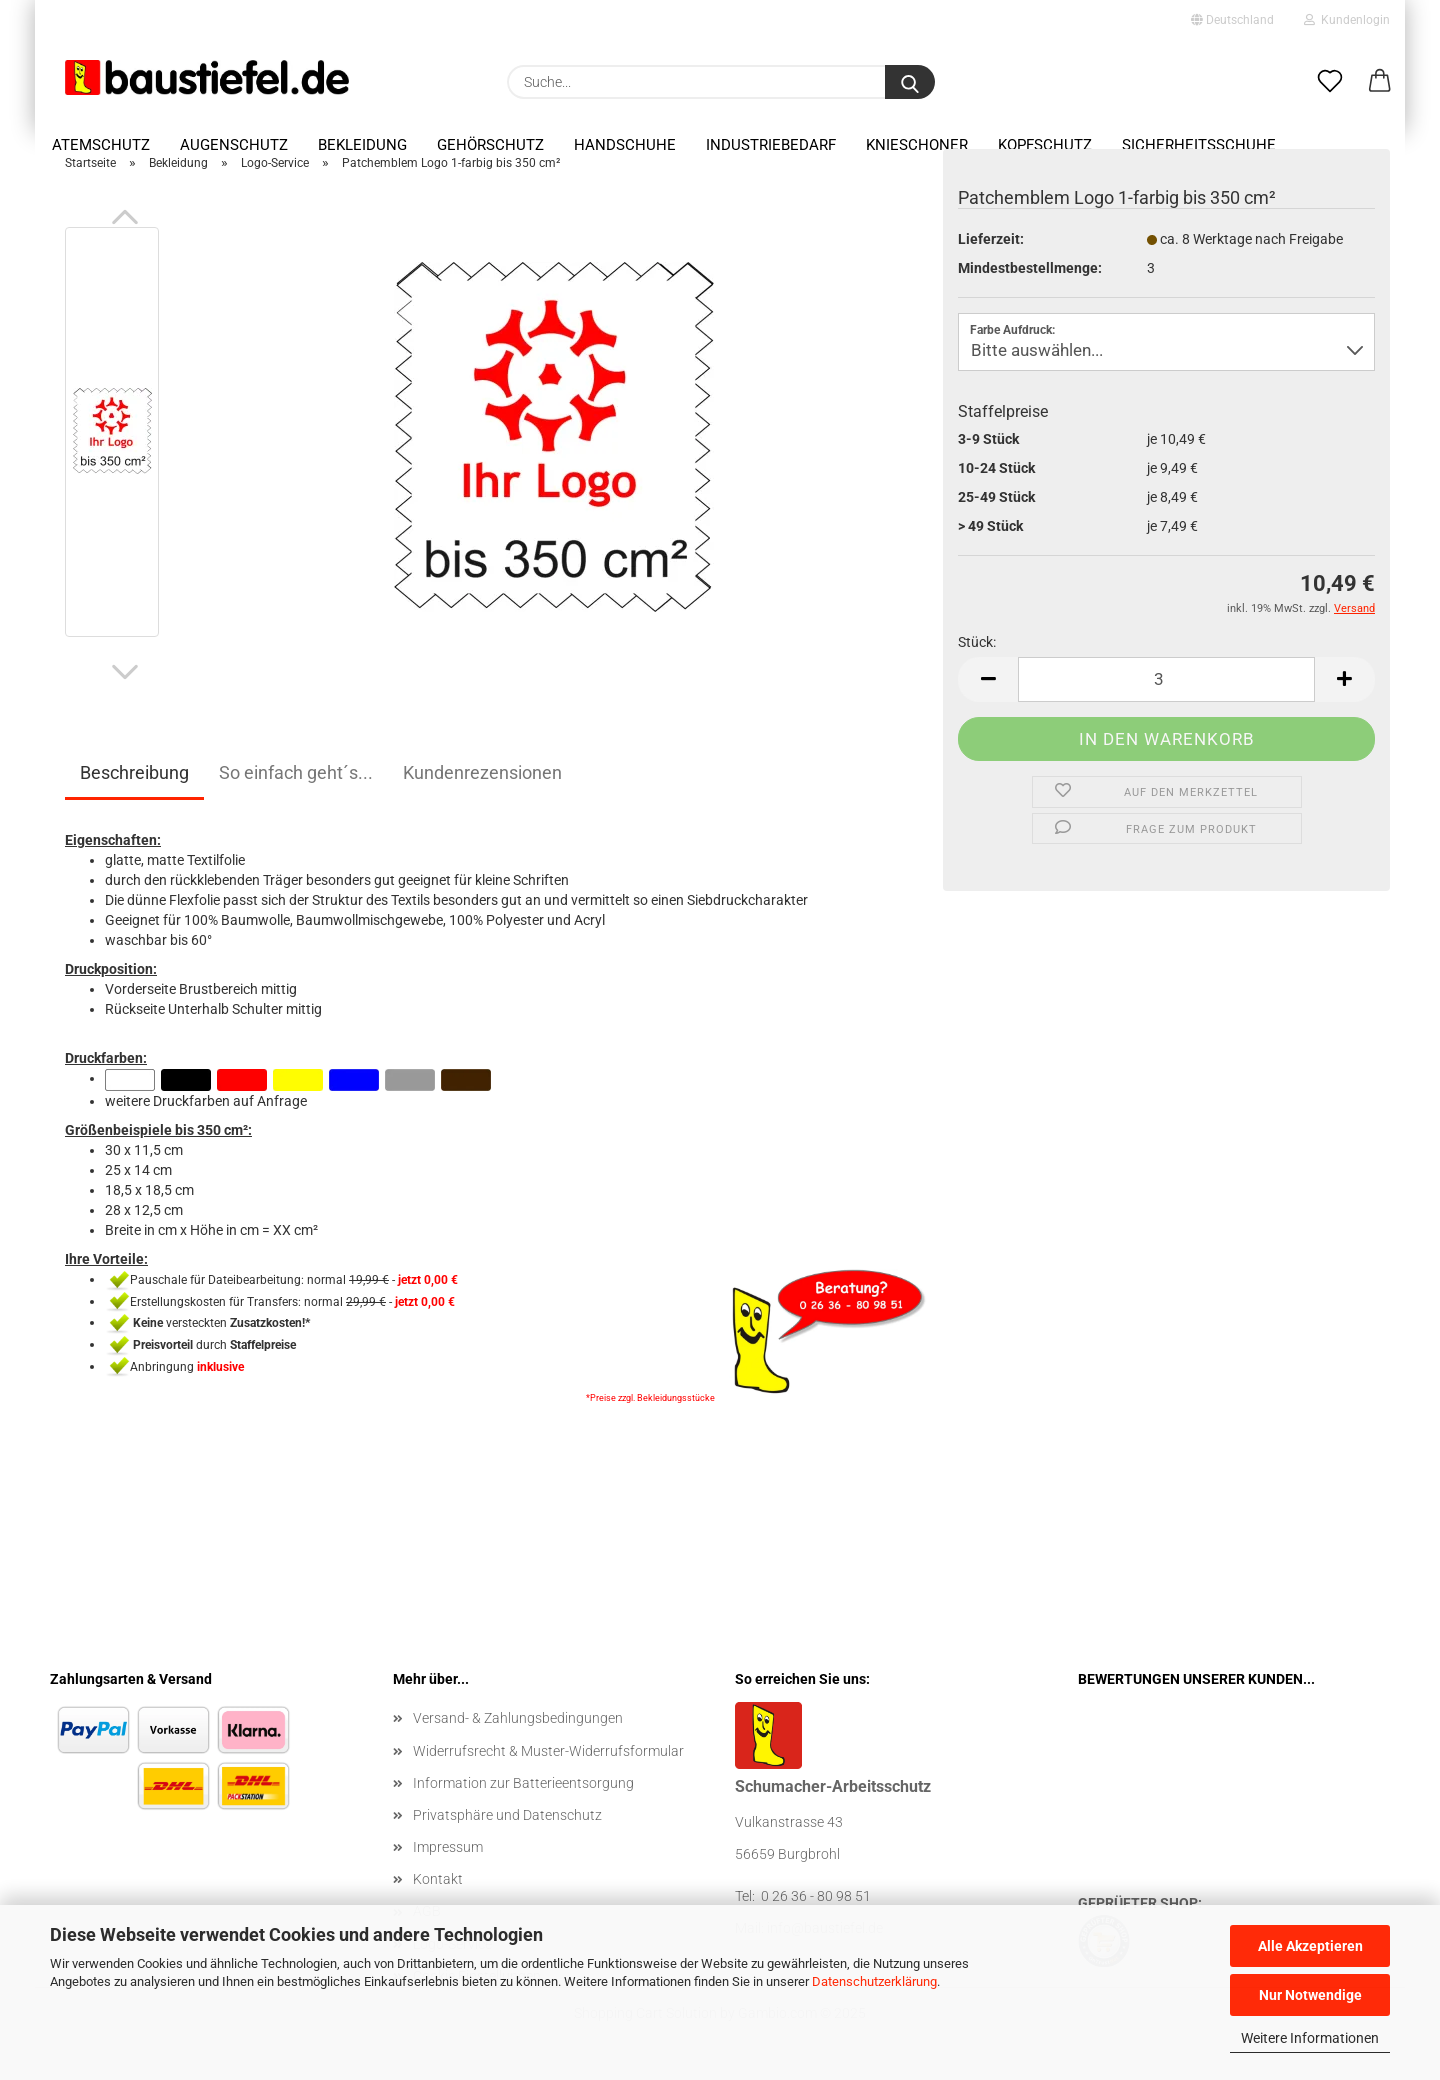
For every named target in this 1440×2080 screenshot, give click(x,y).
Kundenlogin (1347, 20)
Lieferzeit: (991, 250)
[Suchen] (910, 82)
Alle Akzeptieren (1310, 1946)
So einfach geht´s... (296, 784)
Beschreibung (134, 784)
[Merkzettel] (1330, 82)
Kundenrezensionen (482, 784)
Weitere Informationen (1310, 2038)
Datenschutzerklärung (874, 1981)
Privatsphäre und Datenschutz (507, 1827)
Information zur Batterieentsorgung (523, 1794)
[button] (1380, 82)
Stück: (977, 653)
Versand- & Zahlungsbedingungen (518, 1730)
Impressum (448, 1859)
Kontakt (438, 1891)
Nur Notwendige (1310, 1995)
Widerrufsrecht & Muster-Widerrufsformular (548, 1762)
